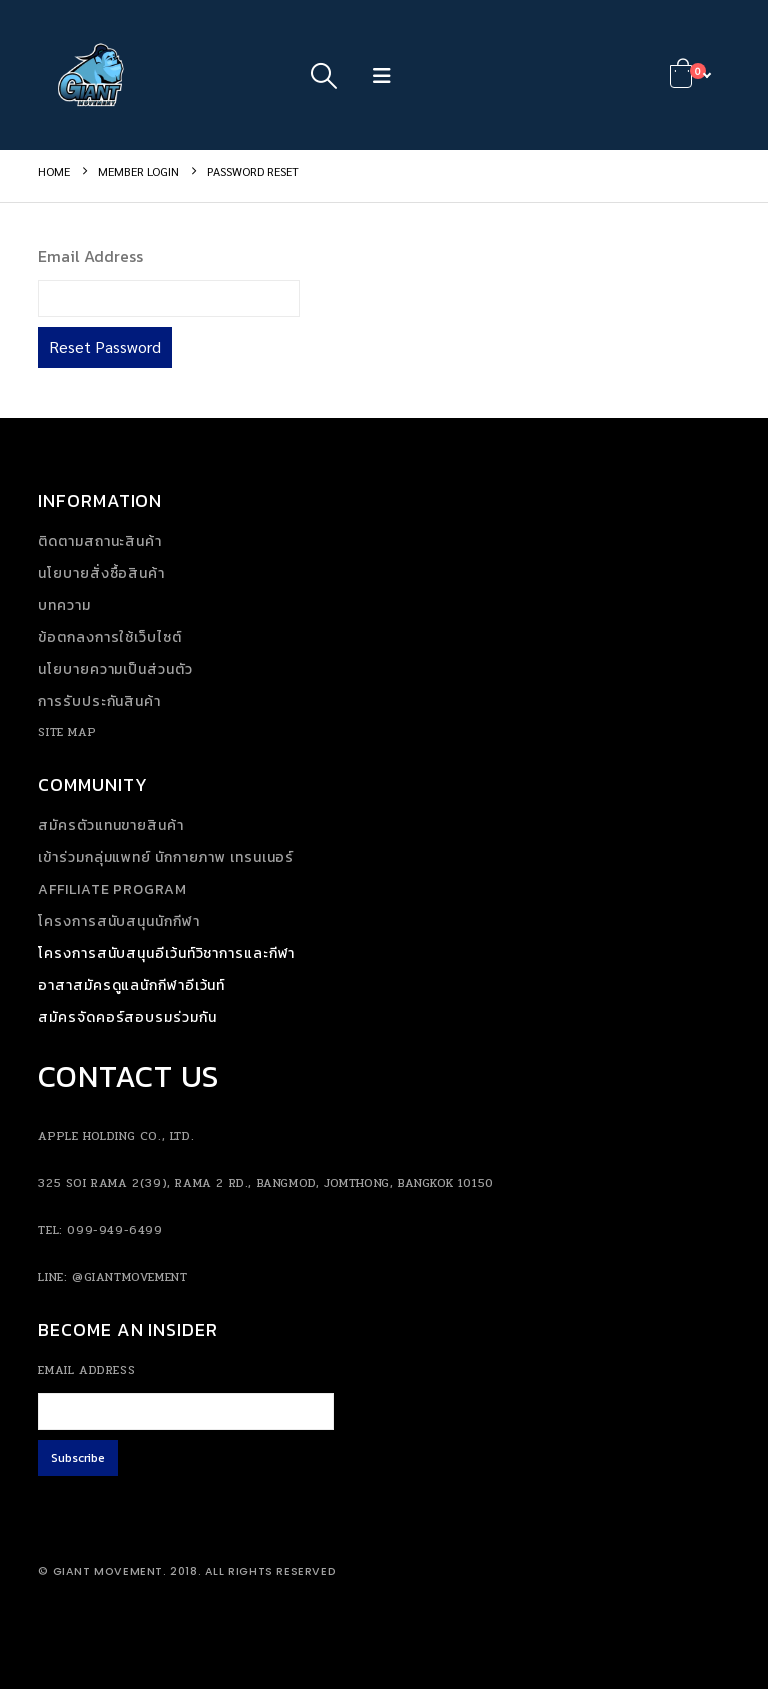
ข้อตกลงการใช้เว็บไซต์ (109, 637)
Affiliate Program (112, 889)
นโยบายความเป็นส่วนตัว (115, 669)
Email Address (90, 256)
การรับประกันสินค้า (99, 701)
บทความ (64, 605)
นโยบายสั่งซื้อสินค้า (101, 573)
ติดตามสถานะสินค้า (100, 541)
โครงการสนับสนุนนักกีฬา (118, 921)
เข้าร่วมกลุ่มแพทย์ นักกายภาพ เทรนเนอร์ (166, 857)
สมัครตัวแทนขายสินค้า (110, 825)
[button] (324, 75)
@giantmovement (129, 1277)
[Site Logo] (93, 75)
